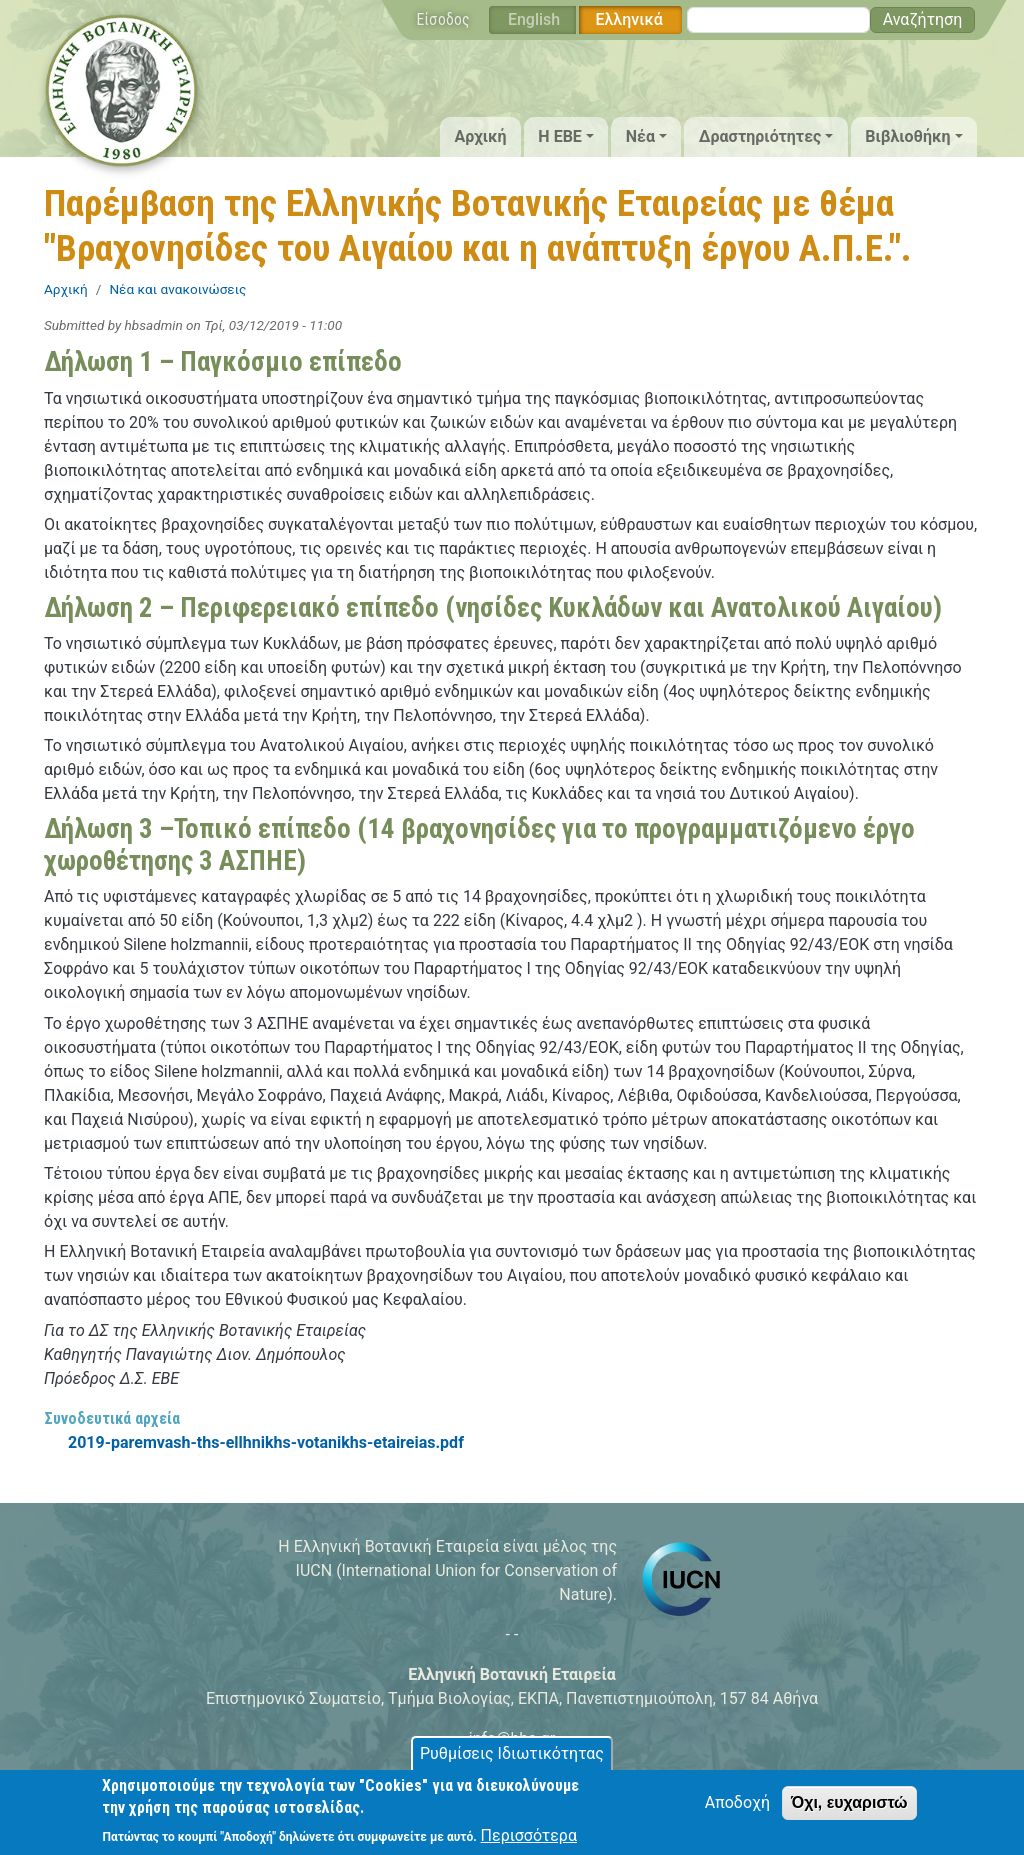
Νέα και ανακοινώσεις (177, 289)
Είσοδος (443, 19)
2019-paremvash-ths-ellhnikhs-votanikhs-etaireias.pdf (266, 1442)
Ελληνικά (628, 19)
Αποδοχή (737, 1810)
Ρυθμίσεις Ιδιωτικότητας (512, 1761)
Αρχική (480, 136)
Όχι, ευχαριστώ (849, 1810)
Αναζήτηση (923, 19)
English (534, 19)
